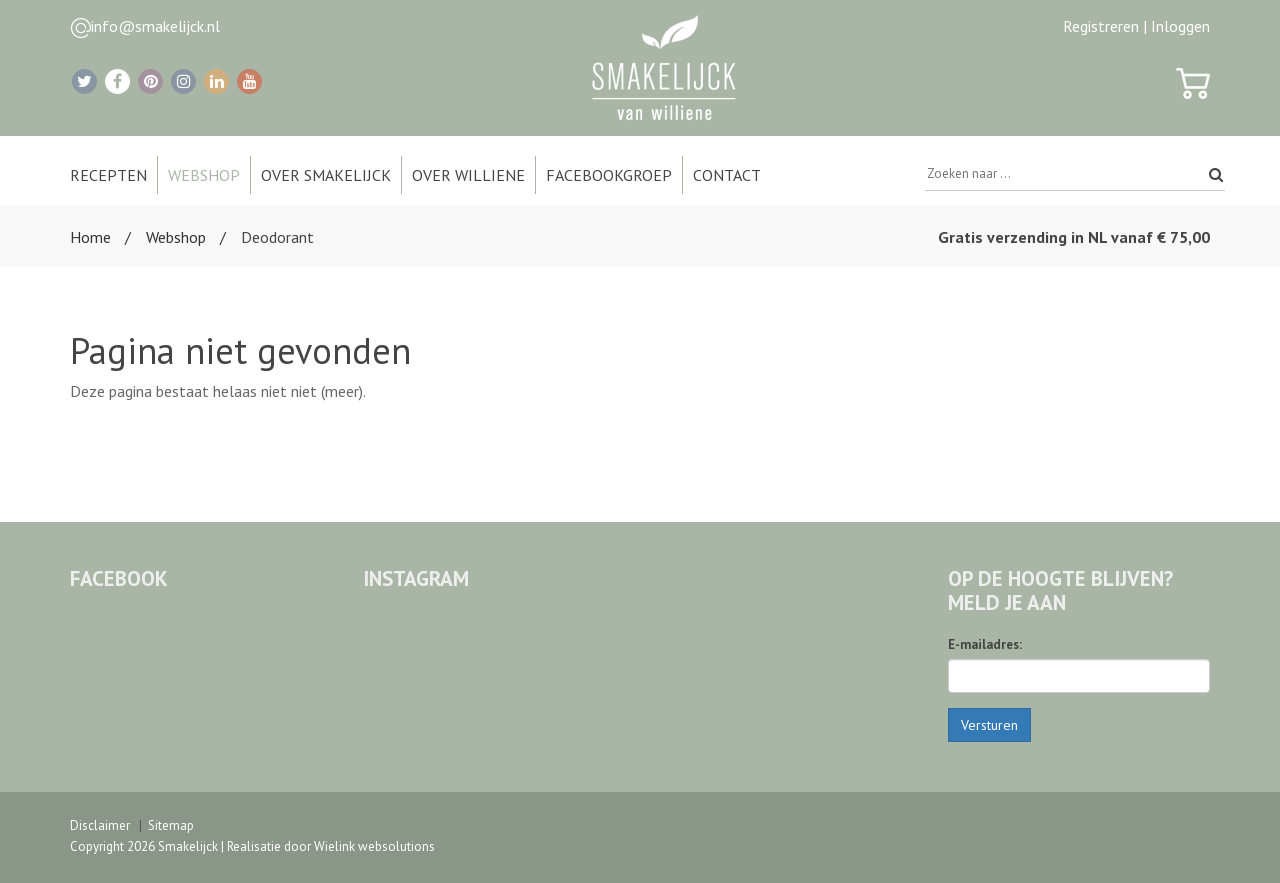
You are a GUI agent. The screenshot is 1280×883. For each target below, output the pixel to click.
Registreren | (1105, 26)
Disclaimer (100, 825)
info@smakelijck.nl (155, 26)
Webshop (176, 237)
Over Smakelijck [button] (326, 175)
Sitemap (171, 825)
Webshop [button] (204, 175)
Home (90, 237)
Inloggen (1180, 26)
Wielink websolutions (374, 846)
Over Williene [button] (468, 175)
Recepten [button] (108, 175)
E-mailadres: (985, 644)
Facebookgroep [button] (609, 175)
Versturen (989, 725)
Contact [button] (727, 175)
